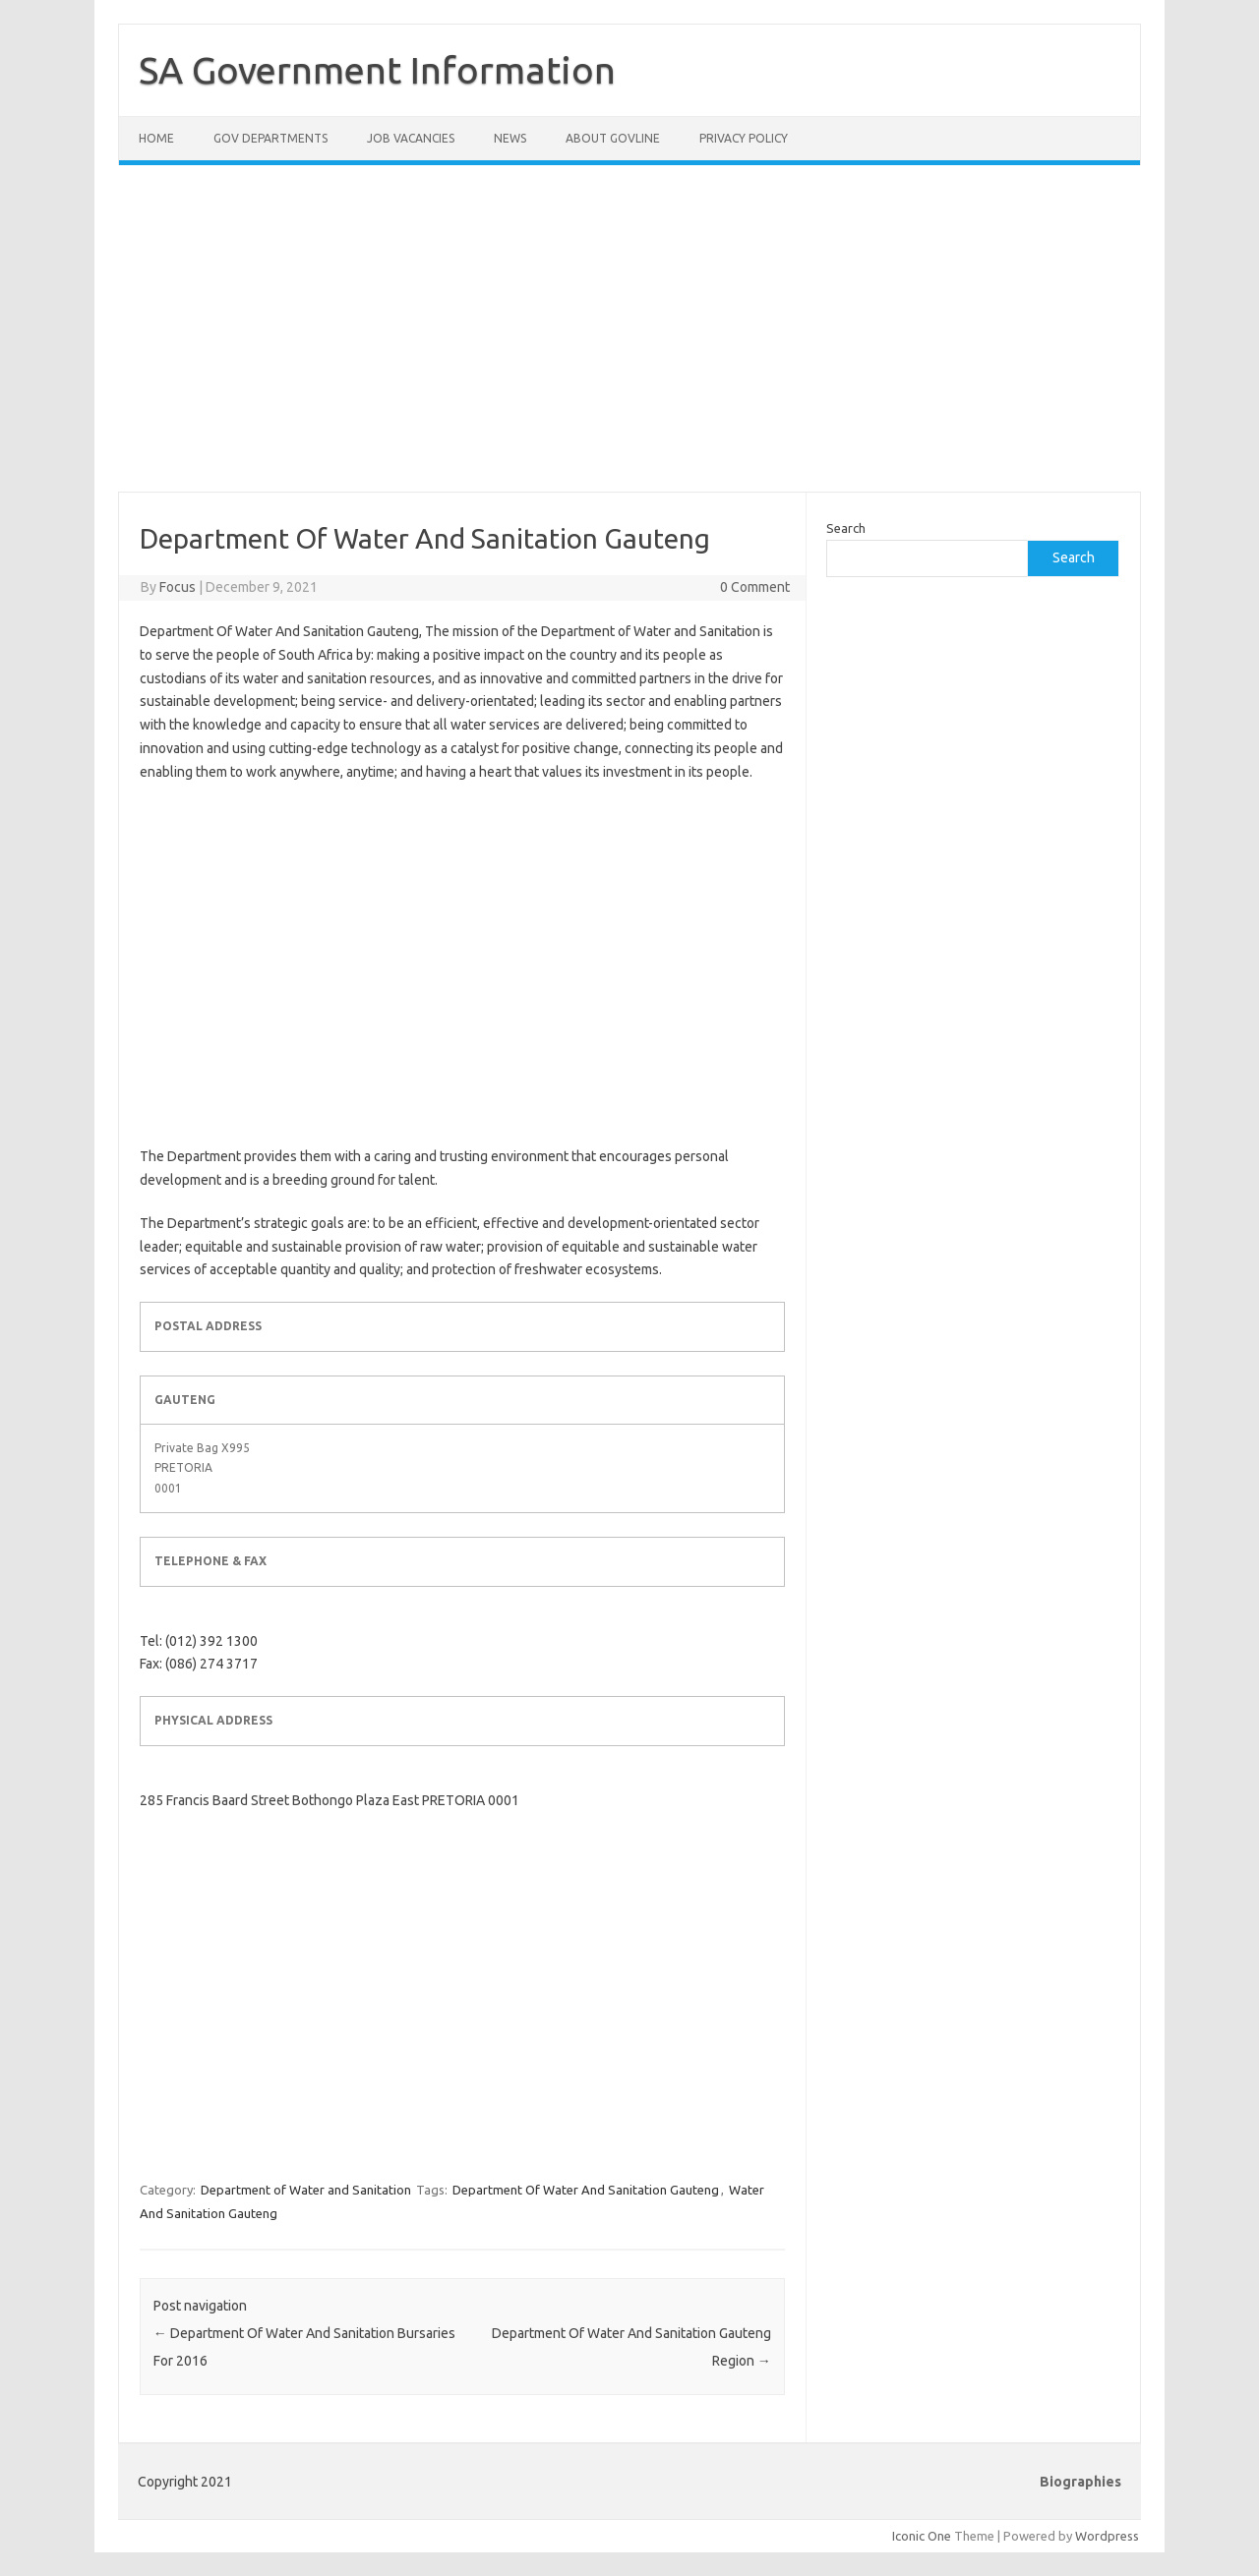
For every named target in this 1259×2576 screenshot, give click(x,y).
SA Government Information (377, 69)
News (510, 138)
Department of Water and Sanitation (306, 2189)
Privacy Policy (743, 138)
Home (156, 138)
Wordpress (1107, 2536)
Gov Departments (270, 138)
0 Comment (755, 587)
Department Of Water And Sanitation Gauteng (585, 2189)
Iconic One (921, 2536)
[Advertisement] (629, 340)
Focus (177, 587)
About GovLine (613, 138)
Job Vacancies (410, 138)
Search (846, 528)
